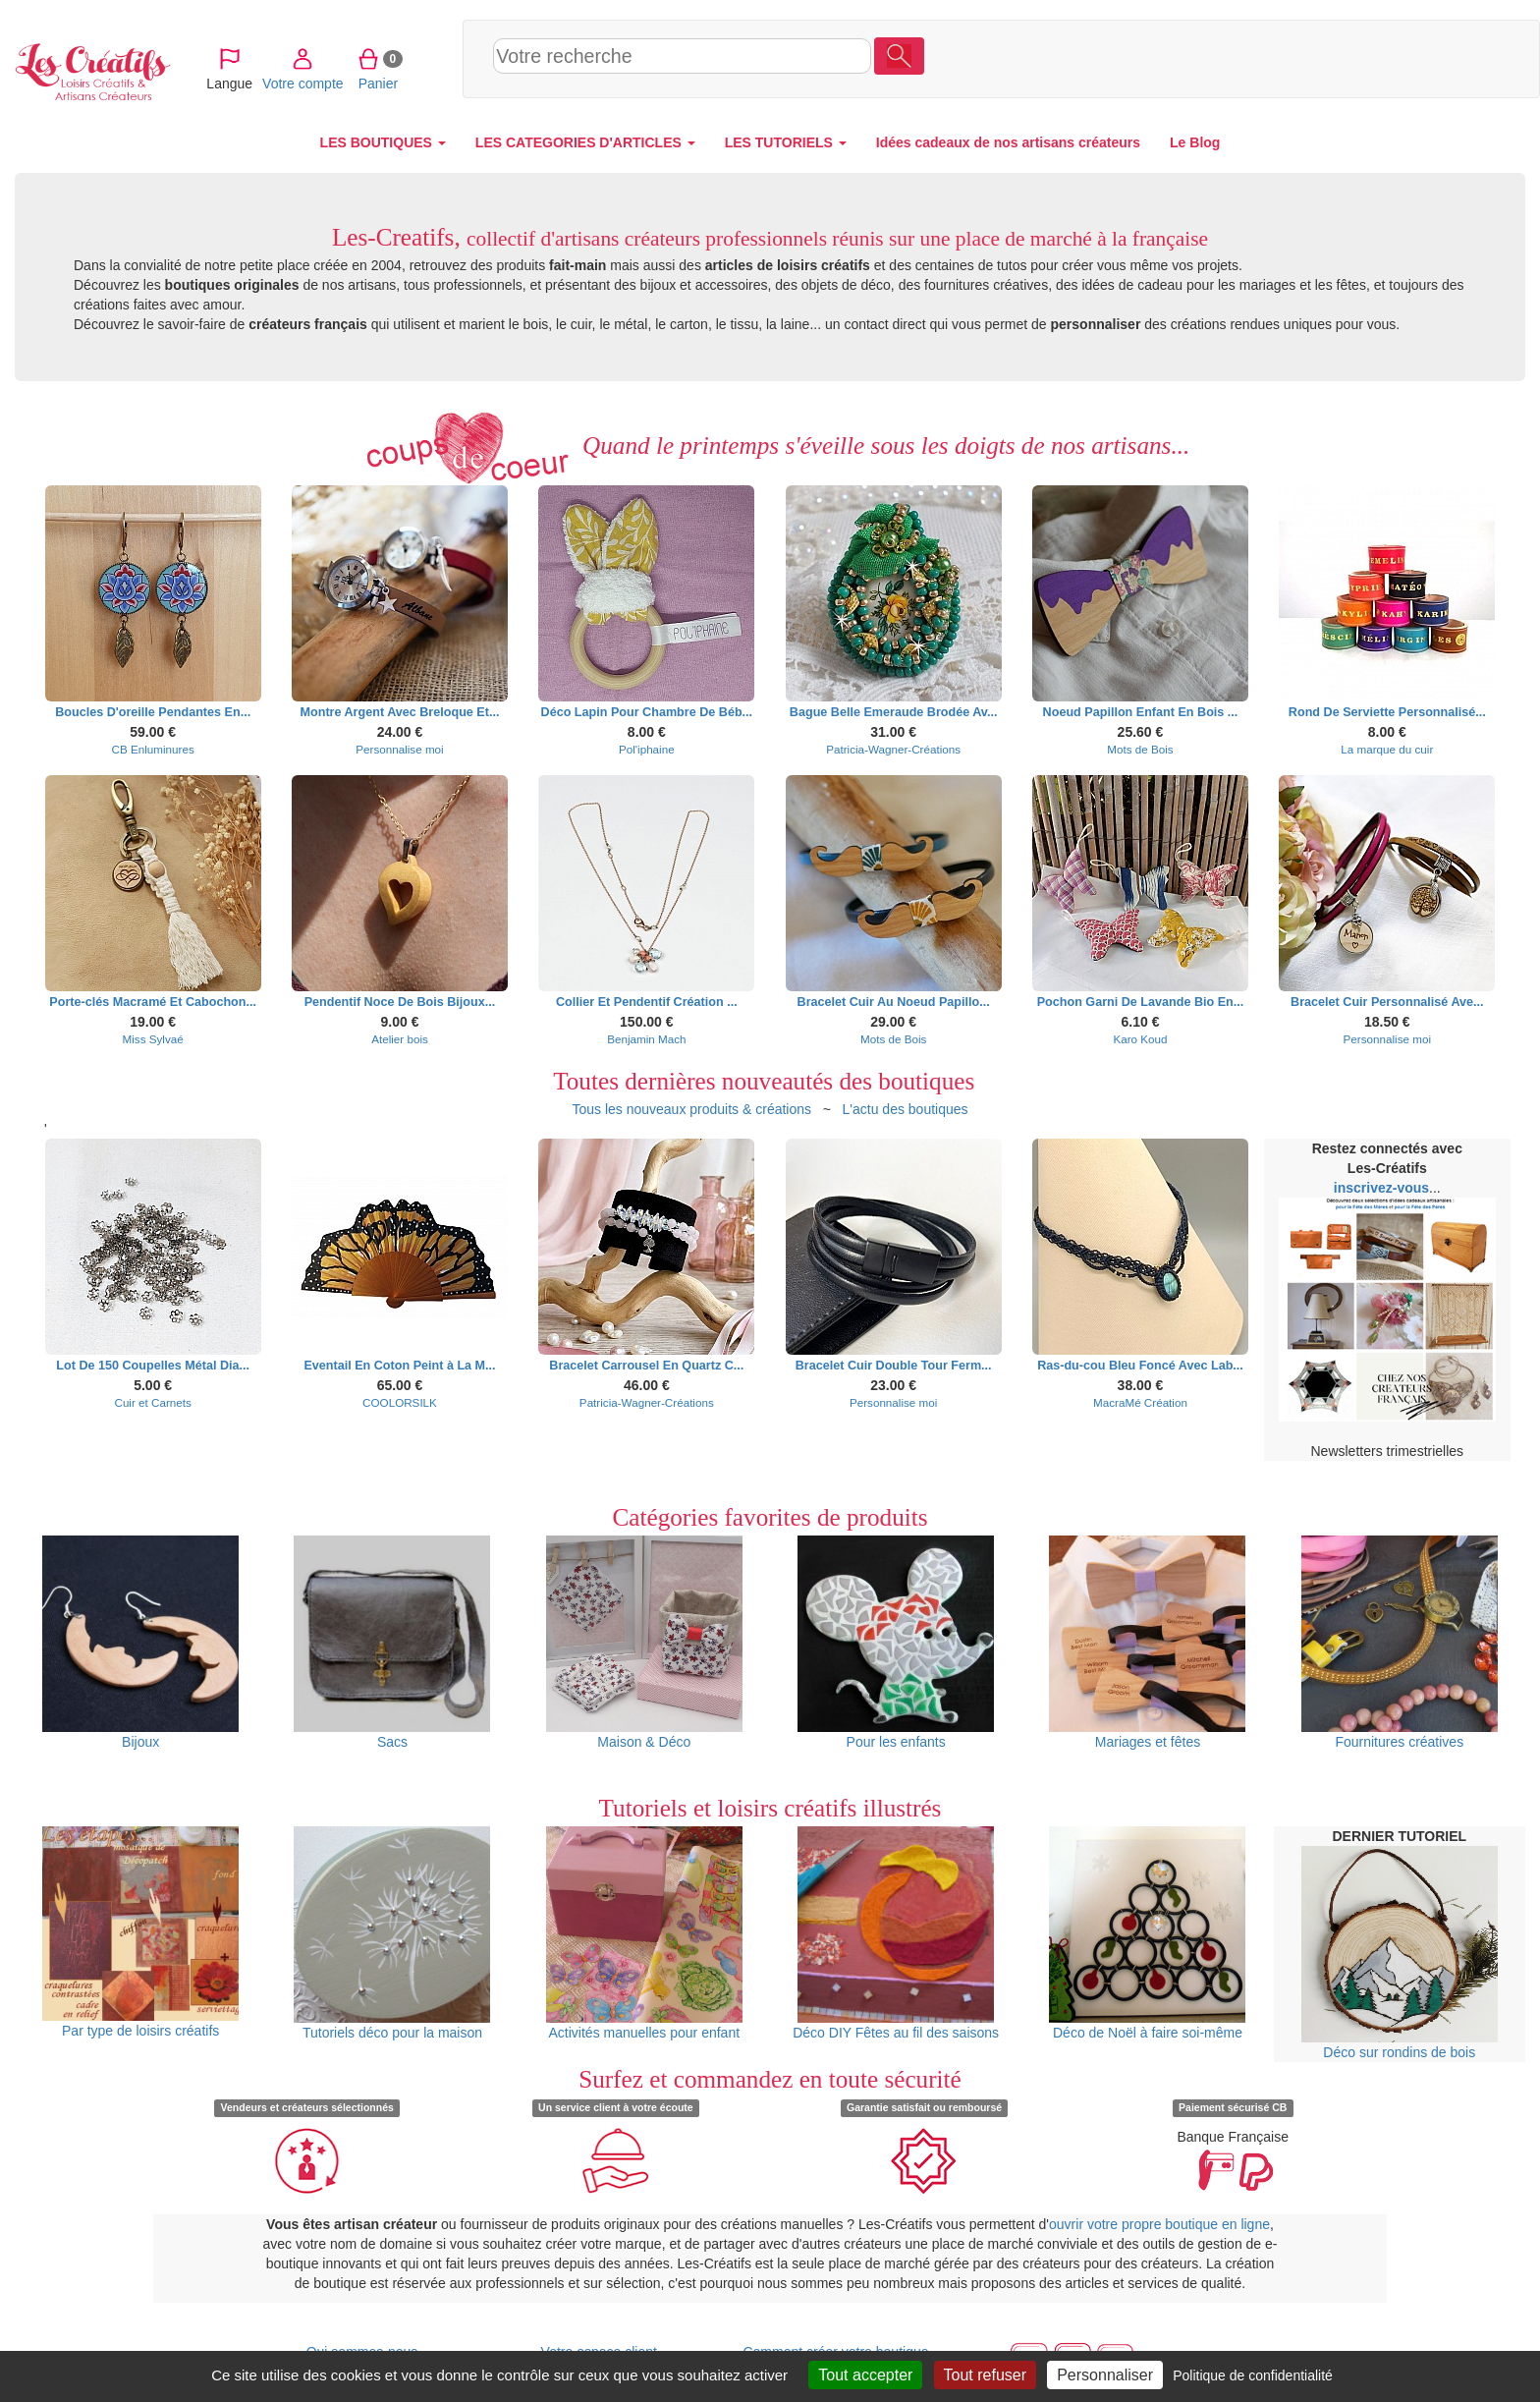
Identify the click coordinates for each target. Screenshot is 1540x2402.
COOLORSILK (399, 1402)
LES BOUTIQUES (383, 142)
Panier (1394, 58)
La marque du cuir (1387, 749)
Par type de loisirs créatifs (140, 1932)
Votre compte (1319, 58)
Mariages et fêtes (1147, 1643)
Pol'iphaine (647, 749)
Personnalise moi (399, 749)
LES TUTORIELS (786, 142)
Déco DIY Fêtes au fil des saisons (896, 1933)
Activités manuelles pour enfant (644, 1933)
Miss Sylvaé (153, 1039)
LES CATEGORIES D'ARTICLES (585, 142)
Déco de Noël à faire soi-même (1147, 1933)
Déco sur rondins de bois (1399, 1953)
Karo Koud (1140, 1039)
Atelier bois (399, 1039)
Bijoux (140, 1643)
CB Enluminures (153, 749)
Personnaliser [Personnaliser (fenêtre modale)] (1105, 2375)
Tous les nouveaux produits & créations (691, 1109)
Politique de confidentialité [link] (1253, 2375)
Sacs (392, 1643)
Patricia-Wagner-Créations (893, 749)
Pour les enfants (896, 1643)
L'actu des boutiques (905, 1109)
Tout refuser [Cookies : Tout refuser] (985, 2375)
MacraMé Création (1140, 1402)
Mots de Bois (1140, 749)
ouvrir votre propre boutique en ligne (1159, 2224)
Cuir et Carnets (152, 1402)
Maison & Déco (644, 1643)
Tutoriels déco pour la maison (392, 1933)
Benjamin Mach (646, 1039)
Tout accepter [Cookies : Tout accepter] (865, 2375)
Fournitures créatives (1399, 1643)
